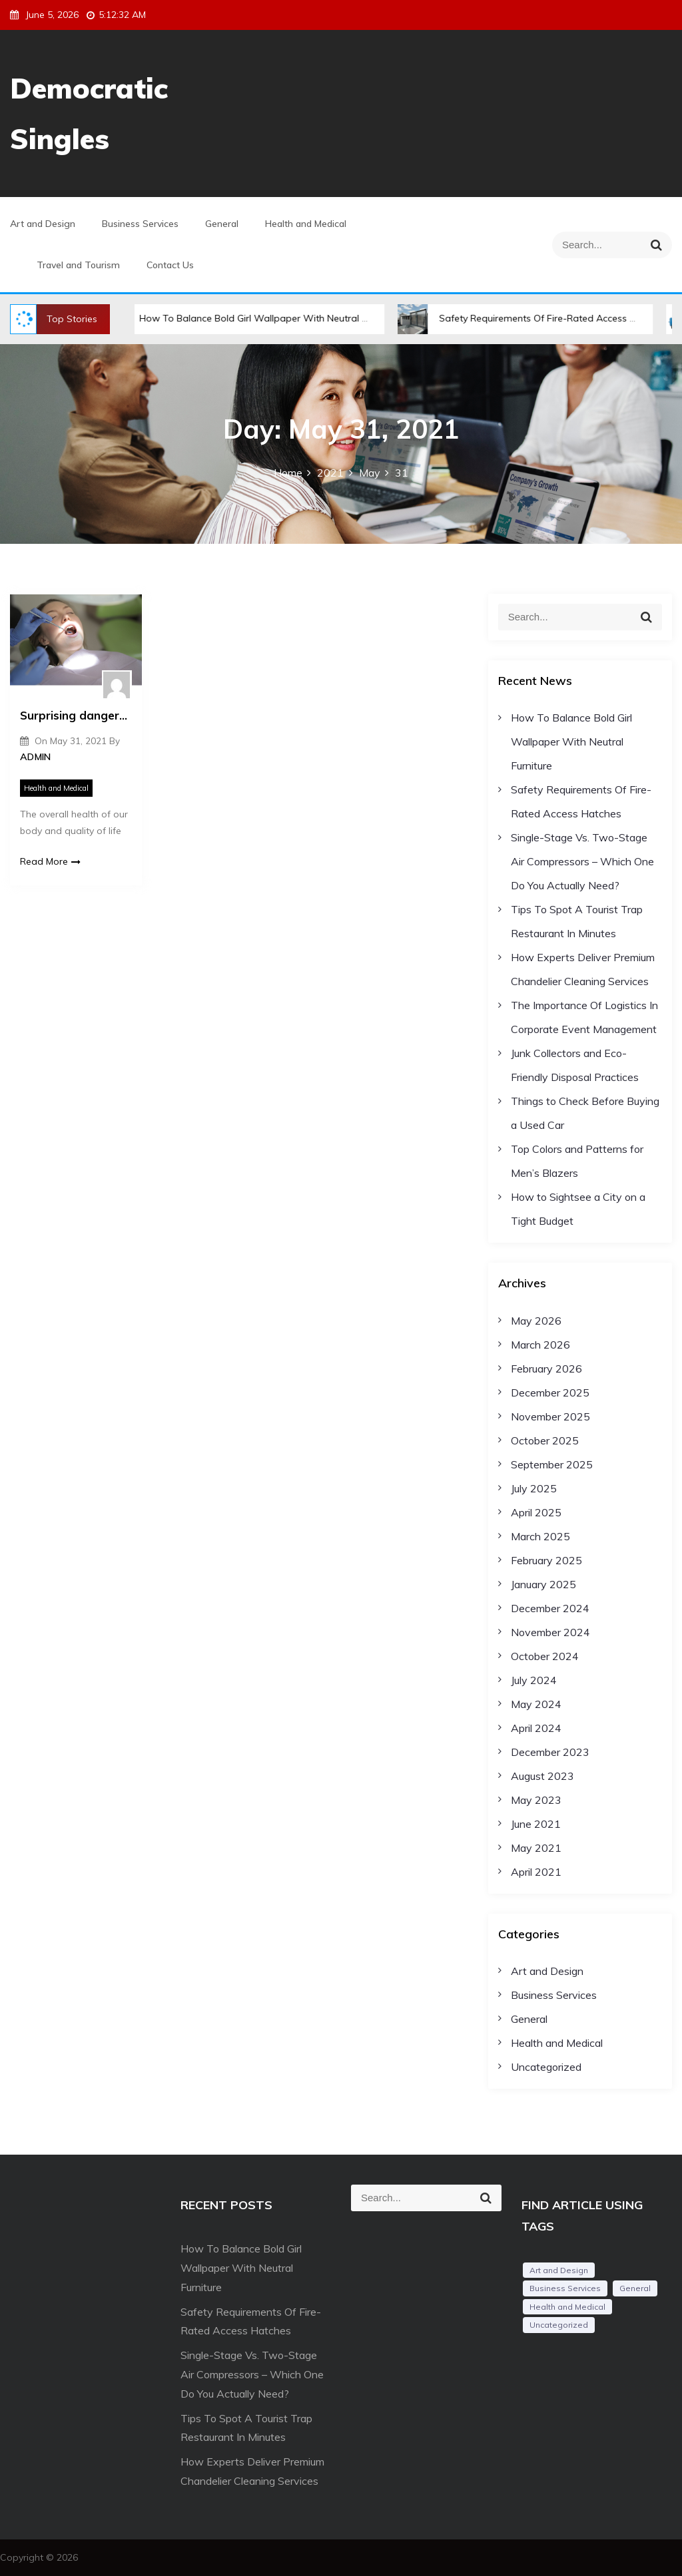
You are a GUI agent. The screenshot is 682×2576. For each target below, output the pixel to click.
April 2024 (536, 1728)
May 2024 (536, 1704)
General (221, 224)
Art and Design (42, 224)
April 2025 (536, 1512)
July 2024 (534, 1680)
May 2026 (536, 1320)
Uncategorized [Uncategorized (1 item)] (558, 2325)
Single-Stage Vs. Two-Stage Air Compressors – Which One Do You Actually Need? (582, 861)
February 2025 (546, 1560)
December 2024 (550, 1608)
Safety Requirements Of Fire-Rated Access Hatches (541, 318)
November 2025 (550, 1416)
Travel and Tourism (78, 265)
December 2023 (550, 1752)
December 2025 (550, 1392)
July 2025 (534, 1488)
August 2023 (542, 1776)
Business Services (140, 224)
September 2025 (552, 1464)
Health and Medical (305, 224)
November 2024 (550, 1632)
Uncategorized (546, 2066)
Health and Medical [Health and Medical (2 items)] (567, 2307)
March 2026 (540, 1344)
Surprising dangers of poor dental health (76, 715)
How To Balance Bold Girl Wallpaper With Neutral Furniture (258, 318)
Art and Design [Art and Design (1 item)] (558, 2270)
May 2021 (536, 1847)
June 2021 (536, 1823)
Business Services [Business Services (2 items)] (565, 2288)
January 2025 (543, 1584)
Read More (50, 861)
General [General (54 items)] (635, 2288)
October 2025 (545, 1440)
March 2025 (540, 1536)
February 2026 (546, 1368)
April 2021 (536, 1871)
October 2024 (545, 1656)
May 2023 (536, 1800)
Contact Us (170, 265)
